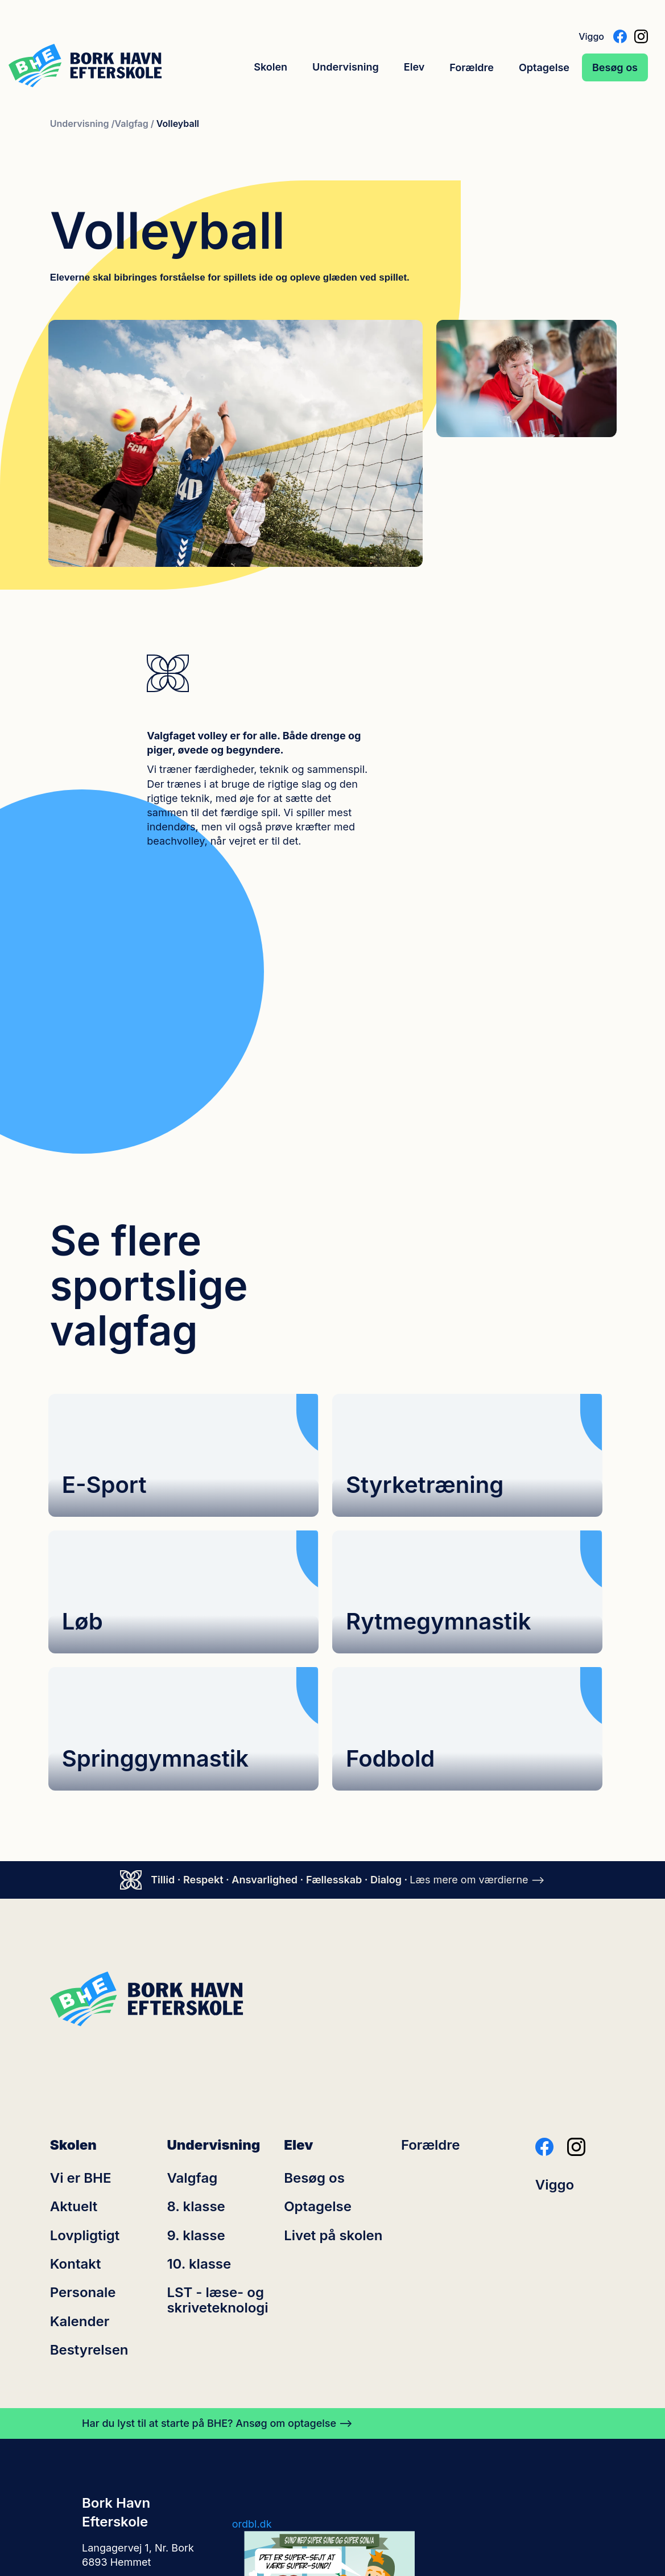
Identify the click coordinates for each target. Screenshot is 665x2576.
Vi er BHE (80, 1959)
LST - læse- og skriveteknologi (217, 2082)
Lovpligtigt (85, 2017)
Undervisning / (82, 124)
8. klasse (196, 1988)
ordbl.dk (252, 2305)
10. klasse (199, 2045)
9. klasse (196, 2017)
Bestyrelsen (89, 2131)
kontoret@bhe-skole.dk (138, 2382)
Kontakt (75, 2045)
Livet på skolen (333, 2017)
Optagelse (544, 67)
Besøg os (615, 67)
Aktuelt (74, 1988)
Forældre (471, 67)
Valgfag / (134, 124)
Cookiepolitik (263, 2514)
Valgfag (192, 1959)
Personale (83, 2074)
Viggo (591, 36)
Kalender (80, 2103)
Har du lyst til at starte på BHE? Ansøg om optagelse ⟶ (217, 2205)
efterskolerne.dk (271, 2490)
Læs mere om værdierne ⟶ (477, 1661)
